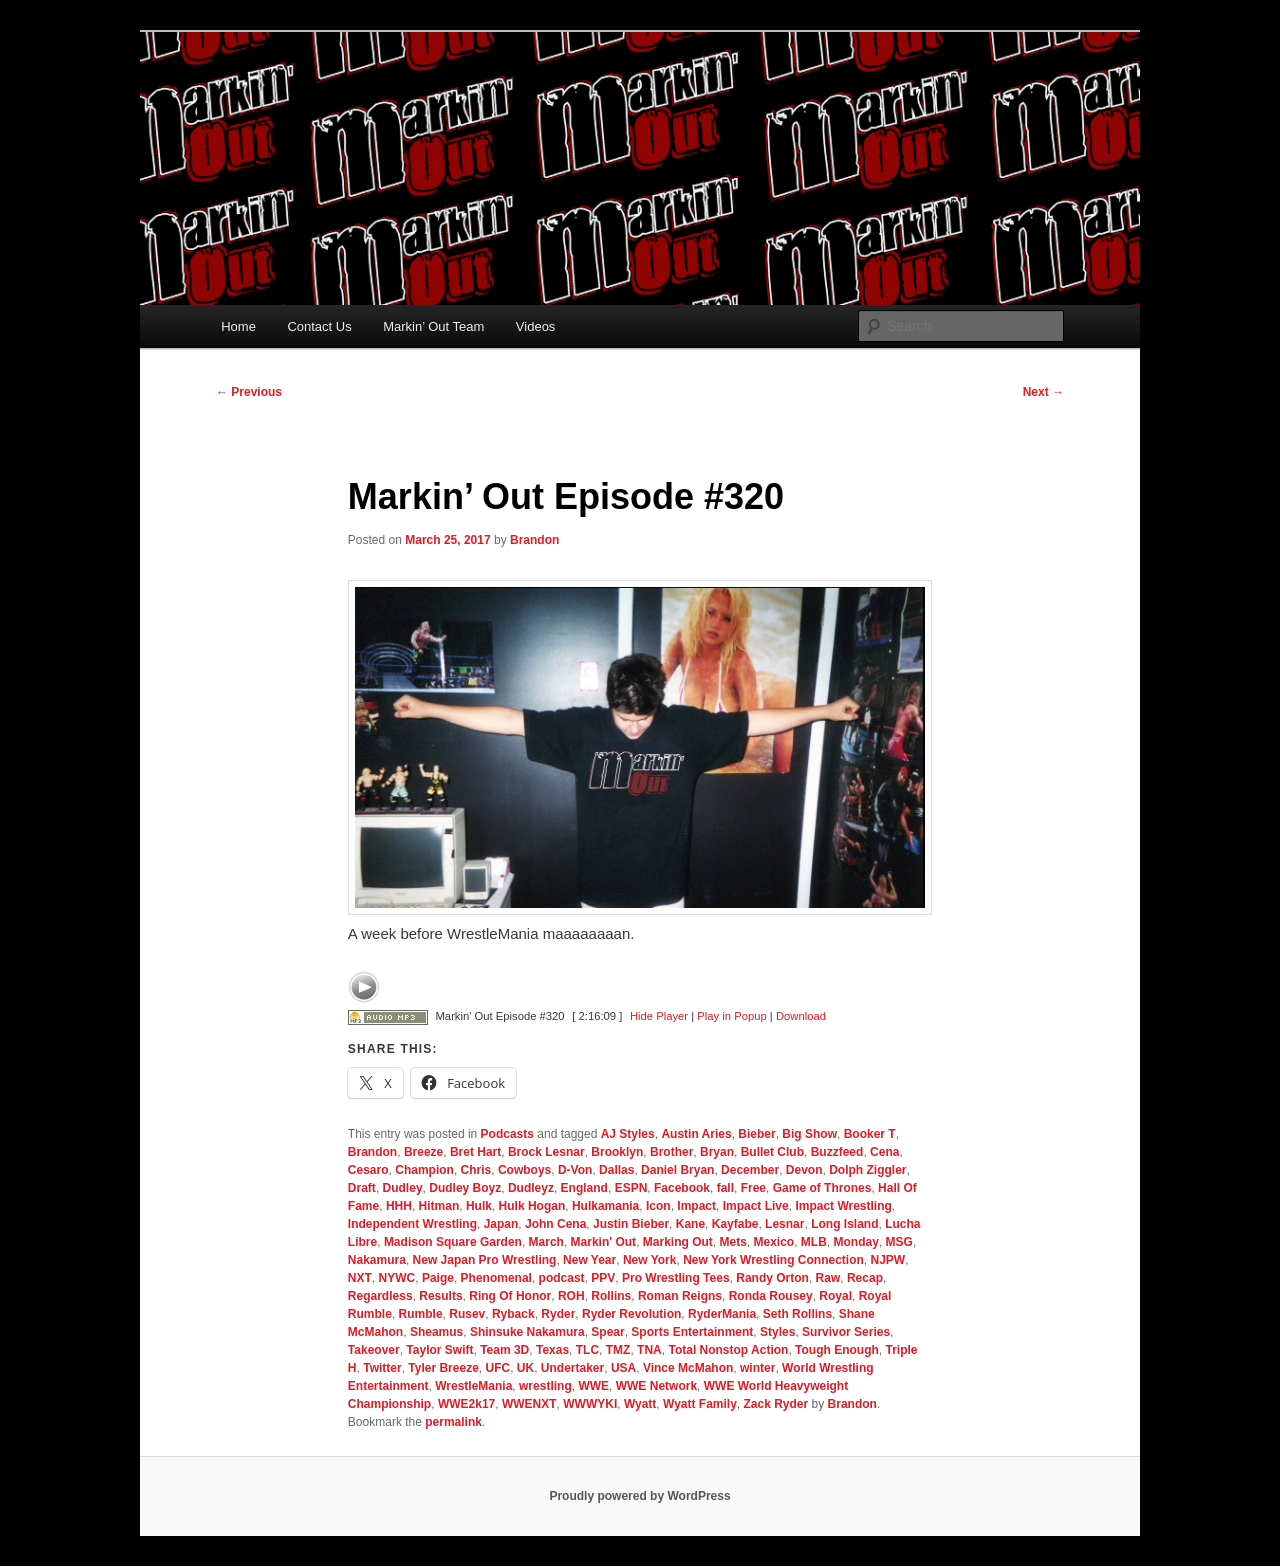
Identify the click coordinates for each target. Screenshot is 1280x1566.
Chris (476, 1170)
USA (623, 1368)
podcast (562, 1278)
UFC (497, 1368)
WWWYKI (590, 1404)
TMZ (618, 1350)
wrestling (545, 1386)
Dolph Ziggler (867, 1170)
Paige (438, 1278)
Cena (884, 1152)
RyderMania (722, 1314)
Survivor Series (846, 1332)
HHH (399, 1206)
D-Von (575, 1170)
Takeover (374, 1350)
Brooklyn (617, 1152)
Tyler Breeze (443, 1368)
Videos (536, 326)
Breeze (423, 1152)
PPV (603, 1278)
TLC (587, 1350)
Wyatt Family (700, 1404)
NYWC (397, 1278)
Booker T (870, 1134)
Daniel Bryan (677, 1170)
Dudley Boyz (465, 1188)
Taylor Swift (439, 1350)
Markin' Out (604, 1242)
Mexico (774, 1242)
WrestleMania (473, 1386)
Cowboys (524, 1170)
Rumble (421, 1314)
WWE (593, 1386)
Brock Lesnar (546, 1152)
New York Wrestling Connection (773, 1260)
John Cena (555, 1224)
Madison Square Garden (453, 1242)
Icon (658, 1206)
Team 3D (504, 1350)
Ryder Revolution (631, 1314)
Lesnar (784, 1224)
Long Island (844, 1224)
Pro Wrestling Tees (676, 1278)
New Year (589, 1260)
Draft (362, 1188)
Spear (607, 1332)
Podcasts (507, 1134)
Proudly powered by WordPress (639, 1496)
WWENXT (529, 1404)
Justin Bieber (631, 1224)
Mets (732, 1242)
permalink (453, 1422)
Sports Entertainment (692, 1332)
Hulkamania (605, 1206)
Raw (828, 1278)
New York (650, 1260)
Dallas (616, 1170)
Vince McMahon (688, 1368)
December (750, 1170)
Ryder (558, 1314)
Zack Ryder (776, 1404)
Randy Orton (772, 1278)
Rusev (467, 1314)
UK (525, 1368)
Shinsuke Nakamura (527, 1332)
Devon (804, 1170)
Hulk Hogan (532, 1206)
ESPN (631, 1188)
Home (238, 326)
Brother (671, 1152)
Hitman (439, 1206)
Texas (552, 1350)
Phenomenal (496, 1278)
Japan (501, 1224)
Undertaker (572, 1368)
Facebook (682, 1188)
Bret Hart (475, 1152)
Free (753, 1188)
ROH (571, 1296)
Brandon (534, 540)
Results (440, 1296)
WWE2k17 (466, 1404)
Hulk (479, 1206)
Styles (777, 1332)
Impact (696, 1206)
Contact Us (319, 326)
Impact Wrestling (843, 1206)
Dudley (403, 1188)
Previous (249, 392)
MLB (814, 1242)
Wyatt (640, 1404)
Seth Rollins (797, 1314)
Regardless (380, 1296)
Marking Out (678, 1242)
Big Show (809, 1134)
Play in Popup (731, 1016)
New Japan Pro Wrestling (485, 1260)
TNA (649, 1350)
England (584, 1188)
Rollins (611, 1296)
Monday (856, 1242)
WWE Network (656, 1386)
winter (757, 1368)
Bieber (756, 1134)
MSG (899, 1242)
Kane (690, 1224)
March (546, 1242)
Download (801, 1016)
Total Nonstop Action (728, 1350)
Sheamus (436, 1332)
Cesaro (368, 1170)
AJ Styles (628, 1134)
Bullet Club (772, 1152)
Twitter (382, 1368)
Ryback (513, 1314)
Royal (835, 1296)
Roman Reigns (680, 1296)
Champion (424, 1170)
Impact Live (756, 1206)
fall (725, 1188)
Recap (865, 1278)
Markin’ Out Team (433, 326)
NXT (360, 1278)
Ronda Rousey (771, 1296)
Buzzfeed (837, 1152)
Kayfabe (735, 1224)
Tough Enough (837, 1350)
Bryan (717, 1152)
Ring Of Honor (510, 1296)
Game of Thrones (822, 1188)
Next (1043, 392)
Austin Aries (696, 1134)
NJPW (888, 1260)
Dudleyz (531, 1188)
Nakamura (377, 1260)
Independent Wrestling (412, 1224)
